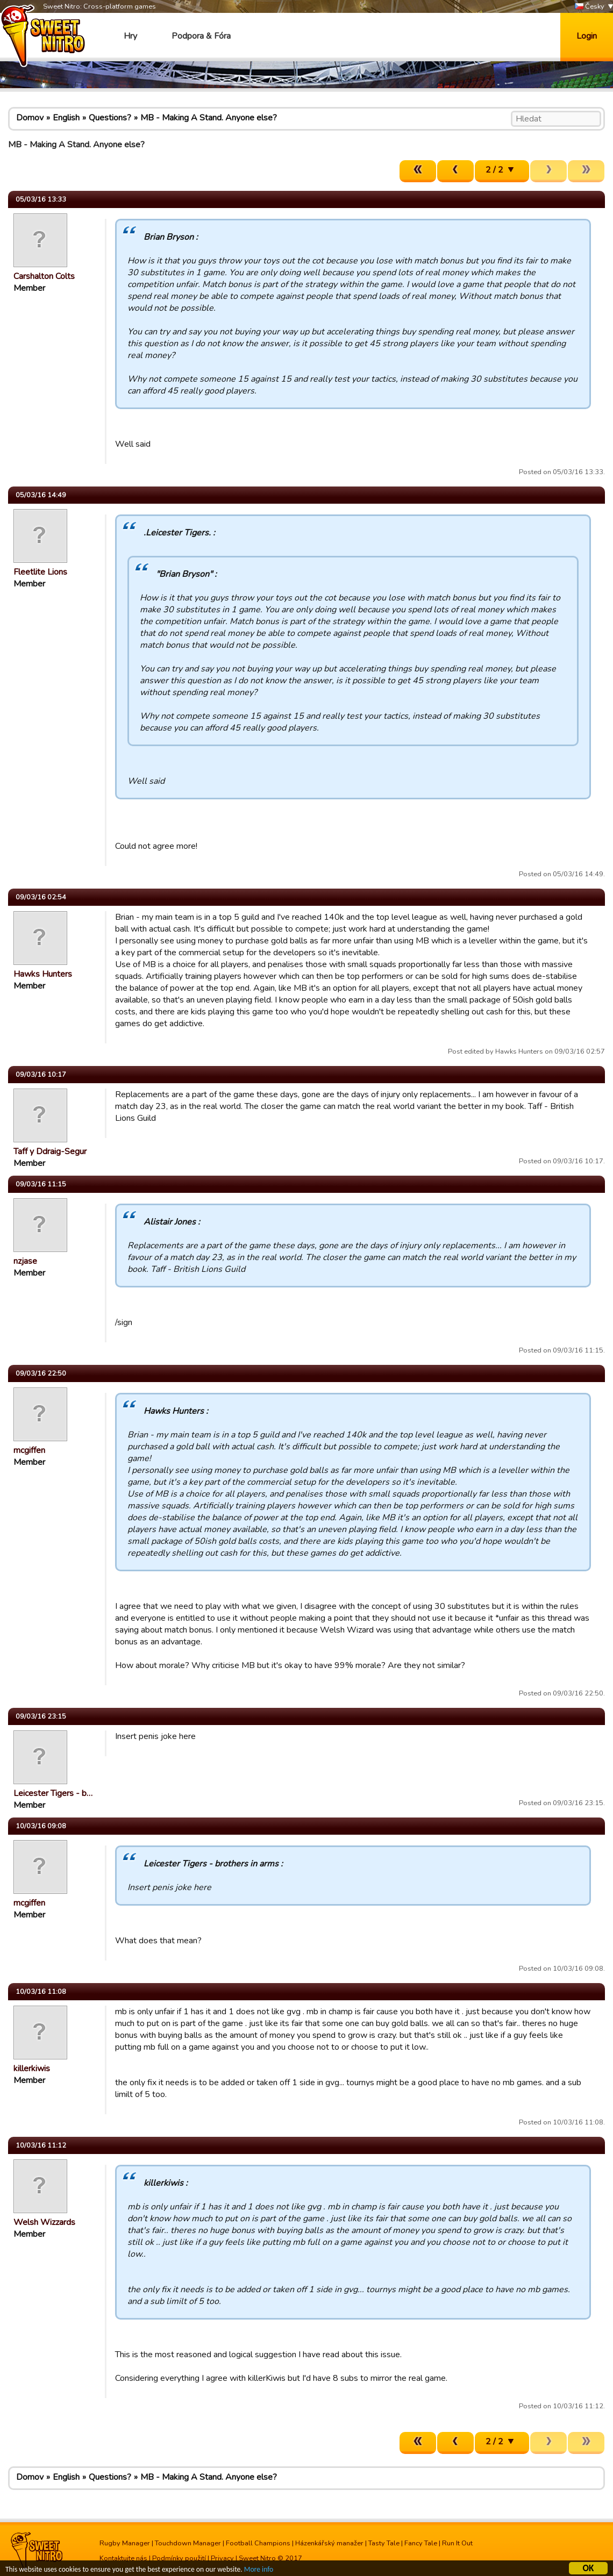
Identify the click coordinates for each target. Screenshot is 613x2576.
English (66, 118)
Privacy (222, 2558)
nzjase (25, 1261)
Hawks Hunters (42, 974)
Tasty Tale (384, 2543)
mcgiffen (29, 1450)
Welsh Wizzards (44, 2222)
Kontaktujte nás (123, 2558)
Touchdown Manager (188, 2543)
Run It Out (457, 2543)
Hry (130, 36)
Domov (30, 118)
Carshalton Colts (44, 276)
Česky (589, 7)
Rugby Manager (124, 2543)
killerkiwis (31, 2068)
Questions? (110, 118)
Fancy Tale (420, 2543)
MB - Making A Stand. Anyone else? (208, 118)
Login (586, 36)
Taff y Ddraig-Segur (50, 1151)
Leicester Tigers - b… (52, 1793)
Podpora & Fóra (201, 36)
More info (258, 2570)
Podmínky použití (179, 2558)
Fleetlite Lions (40, 572)
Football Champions (258, 2543)
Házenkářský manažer (329, 2543)
